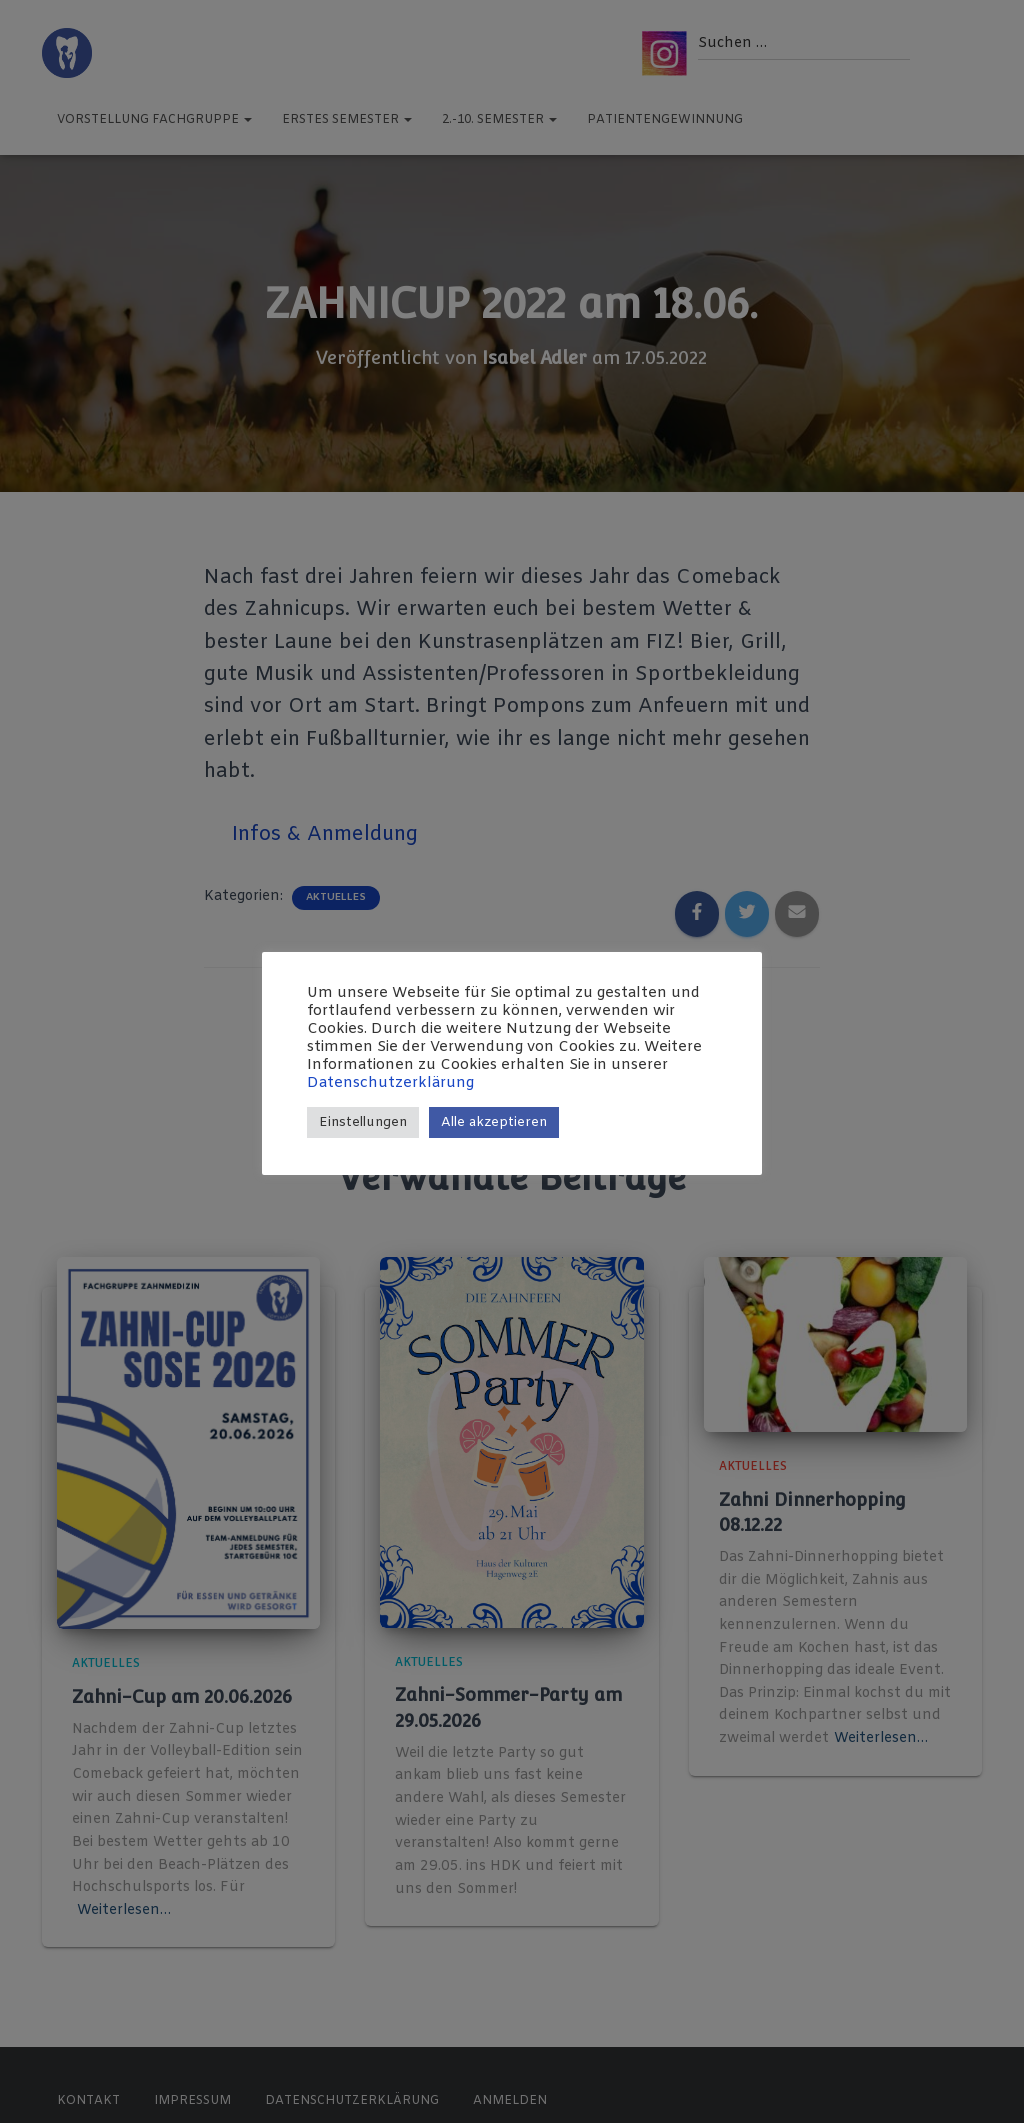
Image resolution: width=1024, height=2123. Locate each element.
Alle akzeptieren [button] (494, 1122)
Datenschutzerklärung (390, 1083)
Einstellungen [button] (363, 1122)
